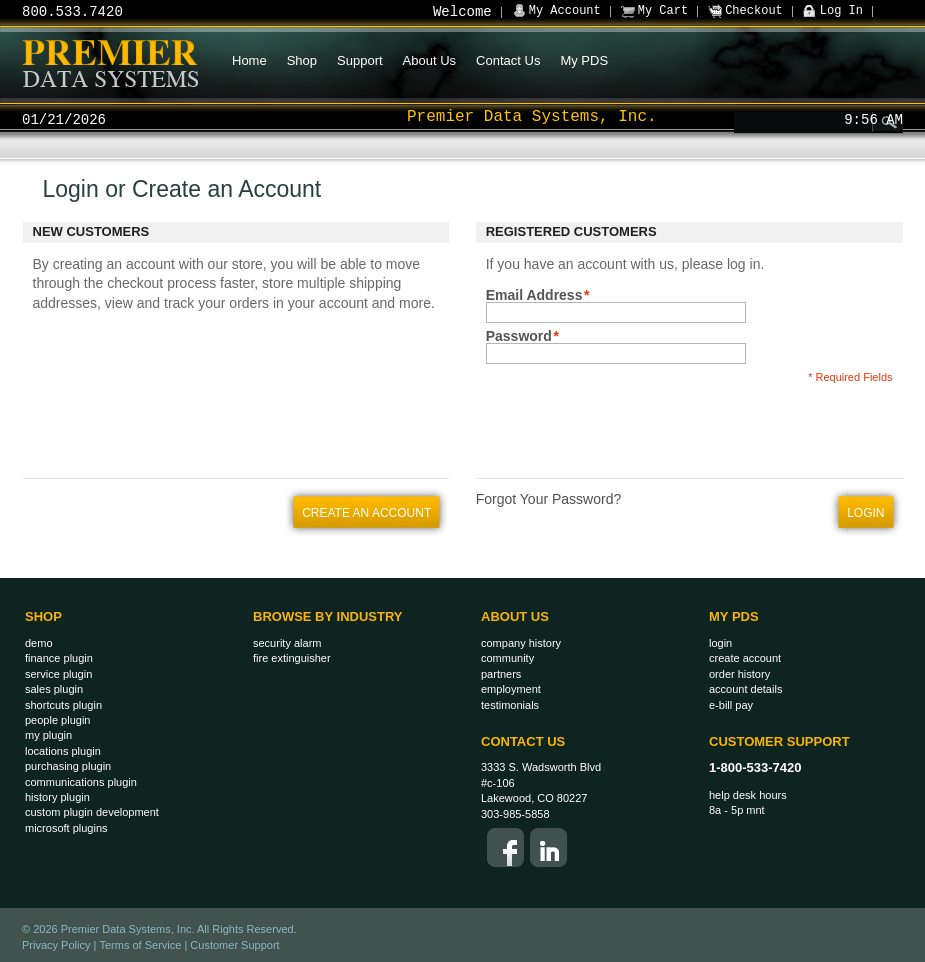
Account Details (745, 689)
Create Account (745, 658)
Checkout (754, 11)
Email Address (534, 295)
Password (519, 336)
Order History (739, 674)
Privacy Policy (56, 945)
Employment (511, 689)
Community (507, 658)
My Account (565, 11)
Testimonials (510, 705)
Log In (841, 11)
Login (720, 643)
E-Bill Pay (731, 705)
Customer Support (779, 741)
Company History (521, 643)
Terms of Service (140, 945)
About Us (515, 616)
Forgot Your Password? (549, 499)
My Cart (663, 11)
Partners (501, 674)
